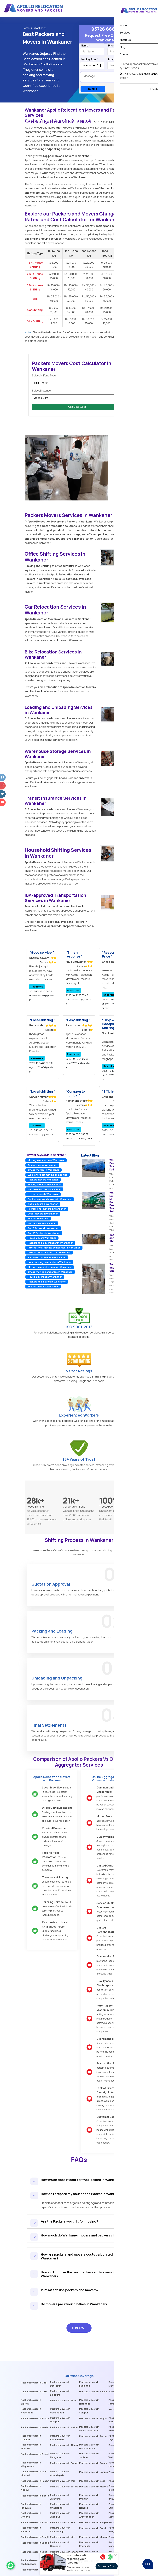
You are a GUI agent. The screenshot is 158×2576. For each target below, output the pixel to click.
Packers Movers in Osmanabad (59, 2294)
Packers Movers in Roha (32, 2407)
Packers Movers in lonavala (34, 2368)
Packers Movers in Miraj (32, 2273)
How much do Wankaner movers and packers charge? (83, 2114)
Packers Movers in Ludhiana (92, 2273)
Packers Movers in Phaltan (92, 2362)
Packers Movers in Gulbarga (121, 2307)
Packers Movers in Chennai (34, 2374)
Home (26, 28)
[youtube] (132, 2561)
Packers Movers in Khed (120, 2323)
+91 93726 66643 (109, 121)
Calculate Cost (77, 407)
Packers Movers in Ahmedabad (59, 2316)
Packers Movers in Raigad (91, 2382)
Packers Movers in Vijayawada (35, 2337)
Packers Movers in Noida (33, 2307)
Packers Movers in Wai (60, 2351)
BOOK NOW (32, 2487)
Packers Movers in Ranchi (120, 2293)
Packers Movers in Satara (62, 2357)
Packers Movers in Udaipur (63, 2301)
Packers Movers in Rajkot (120, 2382)
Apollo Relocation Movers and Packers (64, 128)
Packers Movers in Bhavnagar (122, 2362)
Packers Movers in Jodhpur (92, 2331)
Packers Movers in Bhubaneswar (30, 2414)
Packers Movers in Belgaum (63, 2279)
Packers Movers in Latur (32, 2279)
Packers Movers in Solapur (92, 2293)
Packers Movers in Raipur (91, 2337)
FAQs (55, 2455)
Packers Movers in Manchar (121, 2401)
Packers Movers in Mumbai (34, 2323)
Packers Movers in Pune (61, 2285)
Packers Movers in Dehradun (64, 2273)
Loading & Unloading (34, 2518)
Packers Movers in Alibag (62, 2323)
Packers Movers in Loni (90, 2413)
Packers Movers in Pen (61, 2382)
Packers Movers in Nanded (92, 2368)
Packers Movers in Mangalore (122, 2273)
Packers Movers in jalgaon (121, 2357)
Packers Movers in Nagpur (33, 2357)
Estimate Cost (107, 2566)
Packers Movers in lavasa (120, 2396)
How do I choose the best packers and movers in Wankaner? (79, 2159)
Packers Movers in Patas (32, 2421)
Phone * (113, 45)
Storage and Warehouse (36, 2528)
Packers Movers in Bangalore (122, 2388)
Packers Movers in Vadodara (122, 2331)
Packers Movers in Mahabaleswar (88, 2324)
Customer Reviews (62, 2474)
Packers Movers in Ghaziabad (64, 2368)
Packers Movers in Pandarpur (122, 2301)
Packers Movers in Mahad (62, 2307)
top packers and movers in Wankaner (67, 156)
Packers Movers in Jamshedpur (117, 2286)
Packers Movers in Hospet (33, 2351)
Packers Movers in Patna (91, 2315)
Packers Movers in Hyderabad (35, 2293)
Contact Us (58, 2464)
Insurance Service (33, 2523)
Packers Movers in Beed (90, 2351)
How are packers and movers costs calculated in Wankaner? (79, 2138)
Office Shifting (31, 2503)
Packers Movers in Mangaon (63, 2331)
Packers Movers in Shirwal (33, 2285)
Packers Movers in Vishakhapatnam (88, 2308)
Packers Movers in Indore (33, 2362)
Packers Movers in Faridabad (64, 2413)
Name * (85, 45)
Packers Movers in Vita (119, 2279)
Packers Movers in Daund (62, 2337)
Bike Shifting (30, 2513)
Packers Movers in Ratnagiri (92, 2285)
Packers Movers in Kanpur (91, 2343)
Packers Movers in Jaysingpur (122, 2315)
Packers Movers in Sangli (33, 2396)
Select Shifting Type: (44, 375)
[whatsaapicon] (10, 2565)
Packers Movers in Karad (120, 2343)
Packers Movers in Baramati (34, 2388)
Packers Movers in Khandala (92, 2401)
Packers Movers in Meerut (91, 2396)
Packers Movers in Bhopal (33, 2301)
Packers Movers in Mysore (92, 2357)
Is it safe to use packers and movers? (70, 2177)
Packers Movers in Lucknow (121, 2413)
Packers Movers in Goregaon (64, 2401)
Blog (54, 2469)
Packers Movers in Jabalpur (63, 2374)
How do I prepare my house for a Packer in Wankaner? (83, 2067)
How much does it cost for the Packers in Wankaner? (82, 2051)
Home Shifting (31, 2499)
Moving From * (89, 59)
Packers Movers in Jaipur (91, 2301)
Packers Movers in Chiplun (34, 2315)
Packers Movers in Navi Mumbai (32, 2344)
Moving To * (115, 59)
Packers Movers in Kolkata (121, 2407)
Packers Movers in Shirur (33, 2382)
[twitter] (124, 2561)
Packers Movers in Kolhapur (121, 2374)
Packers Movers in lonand (62, 2407)
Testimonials (59, 2450)
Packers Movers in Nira (61, 2396)
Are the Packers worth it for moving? (70, 2098)
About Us (57, 2460)
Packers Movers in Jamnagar (122, 2337)
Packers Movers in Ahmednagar (88, 2375)
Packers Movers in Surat (91, 2388)
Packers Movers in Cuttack (121, 2368)
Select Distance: (42, 391)
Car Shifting (29, 2508)
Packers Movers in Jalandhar (64, 2362)
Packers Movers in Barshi (33, 2331)
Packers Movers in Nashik (91, 2279)
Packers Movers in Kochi (120, 2351)
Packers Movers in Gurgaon (92, 2407)
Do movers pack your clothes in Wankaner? (75, 2194)
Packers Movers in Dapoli (33, 2401)
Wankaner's (97, 128)
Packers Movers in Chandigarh (59, 2344)
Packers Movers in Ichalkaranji (59, 2389)
